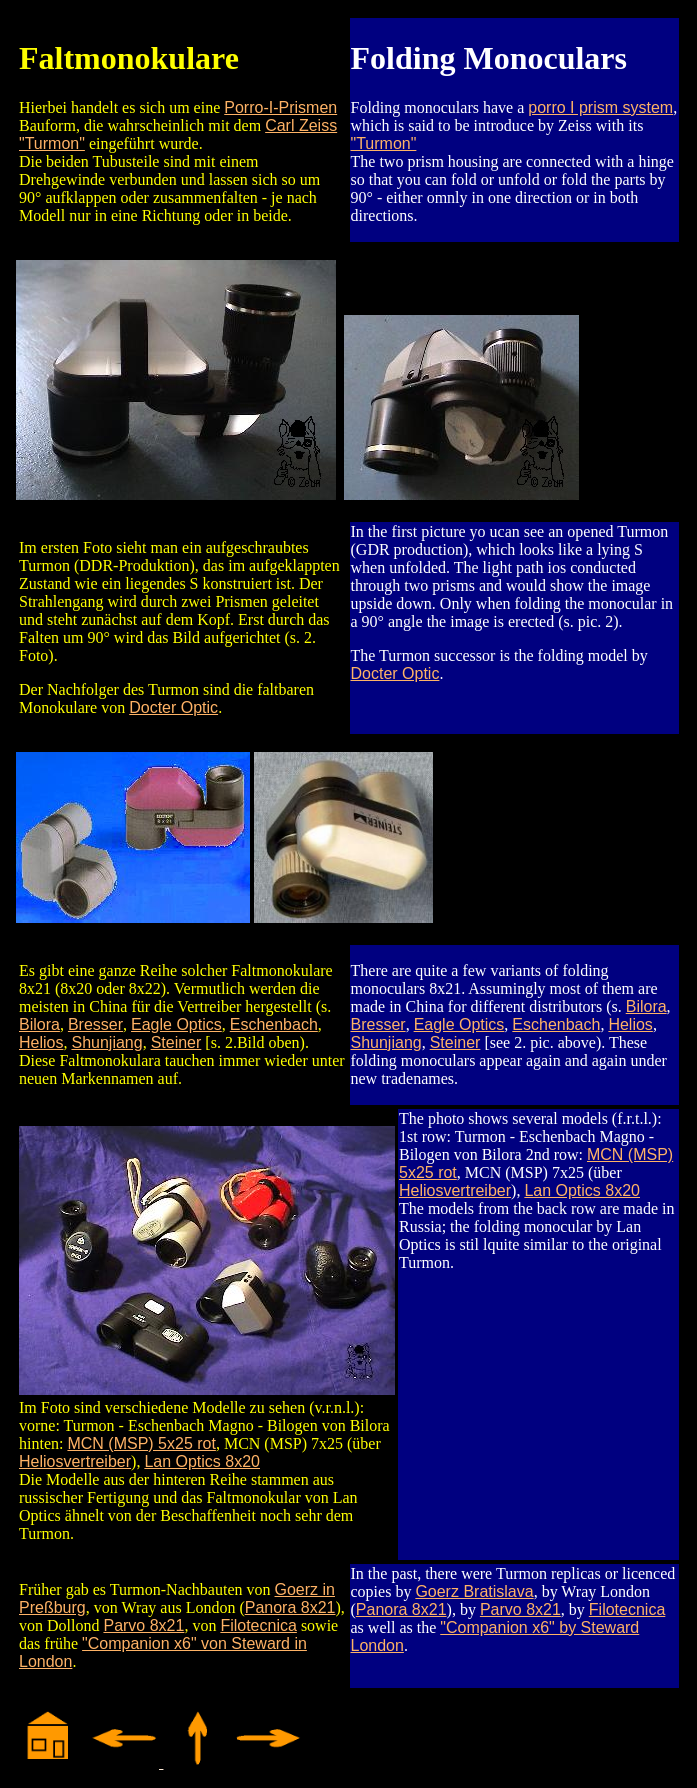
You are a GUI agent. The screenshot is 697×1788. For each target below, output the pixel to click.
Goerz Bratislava (474, 1591)
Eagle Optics (176, 1024)
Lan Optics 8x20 (202, 1461)
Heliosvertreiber (75, 1461)
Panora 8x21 (290, 1607)
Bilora (39, 1024)
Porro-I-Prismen (280, 107)
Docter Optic (173, 707)
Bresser (95, 1024)
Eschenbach (274, 1024)
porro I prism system (600, 107)
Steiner (176, 1042)
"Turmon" (384, 143)
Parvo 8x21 (143, 1625)
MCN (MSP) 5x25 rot (141, 1443)
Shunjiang (106, 1042)
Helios (41, 1042)
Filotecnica (258, 1625)
